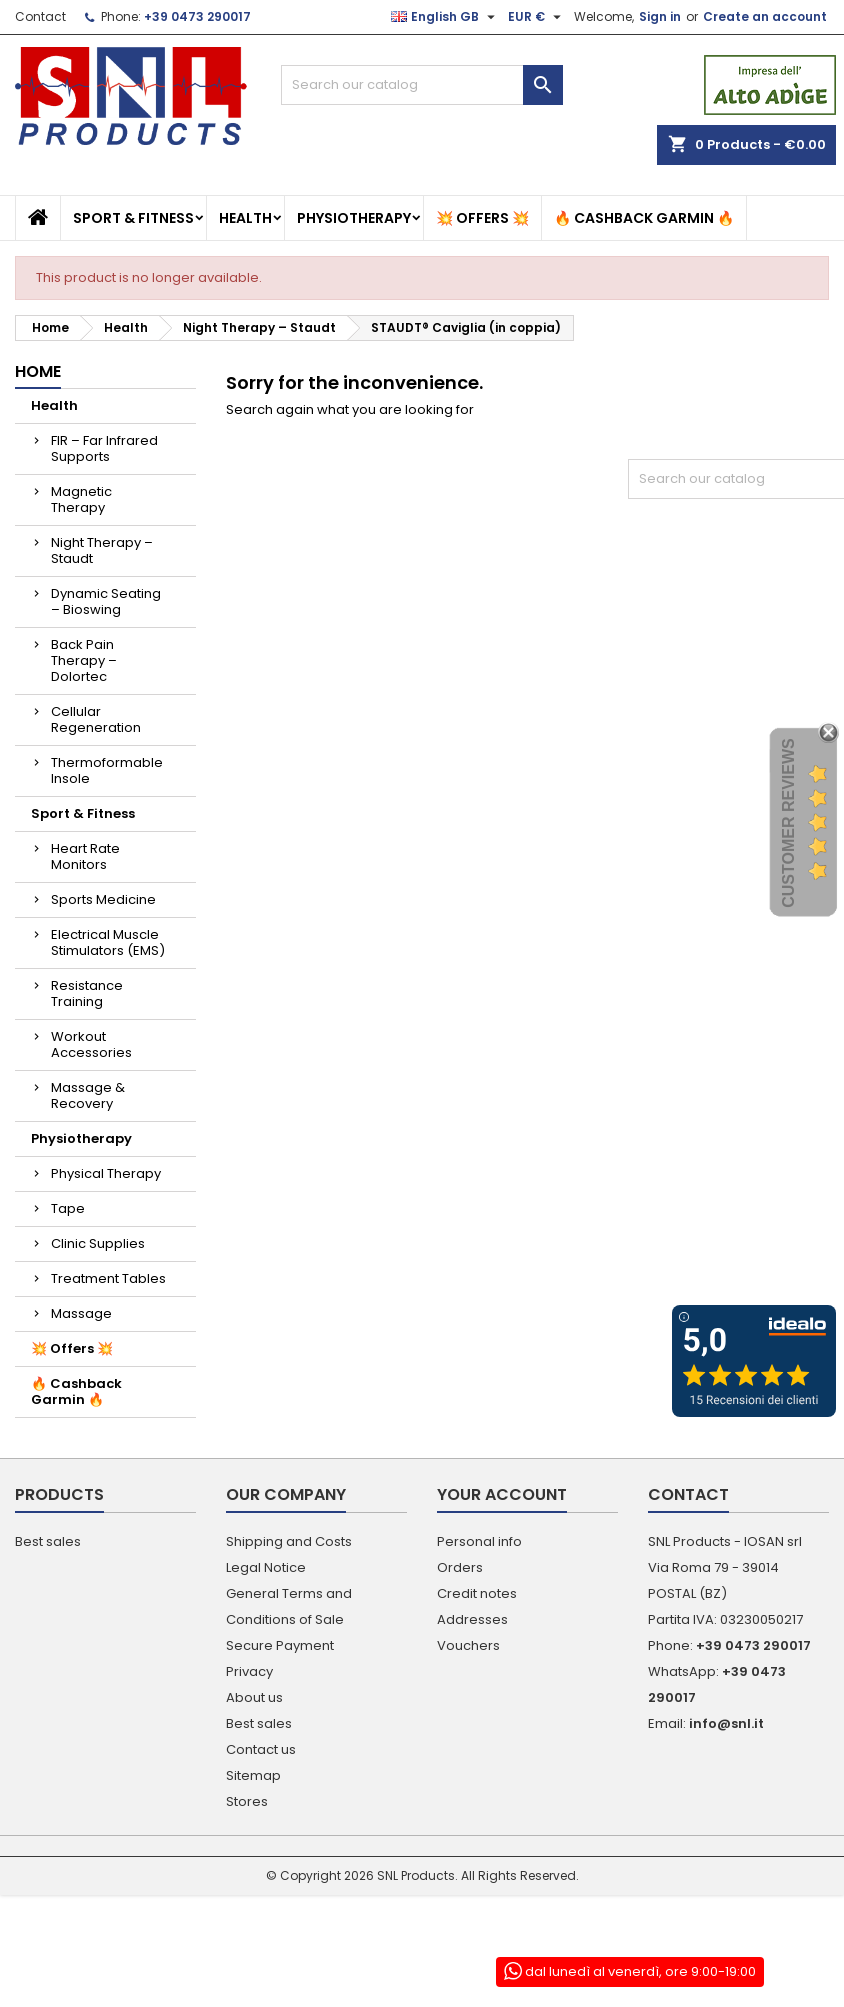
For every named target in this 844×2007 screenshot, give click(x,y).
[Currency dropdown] (537, 17)
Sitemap (253, 1775)
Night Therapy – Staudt (102, 550)
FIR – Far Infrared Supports (104, 448)
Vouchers (468, 1645)
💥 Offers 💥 (482, 218)
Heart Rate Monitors (85, 856)
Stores (247, 1801)
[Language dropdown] (445, 17)
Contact (40, 16)
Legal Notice (266, 1567)
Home (38, 371)
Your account (502, 1494)
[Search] (421, 85)
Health (245, 218)
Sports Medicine (103, 899)
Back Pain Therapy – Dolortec (84, 660)
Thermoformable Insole (107, 770)
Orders (460, 1567)
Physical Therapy (106, 1173)
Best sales (48, 1541)
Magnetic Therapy (81, 499)
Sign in (660, 16)
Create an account (765, 16)
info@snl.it (726, 1723)
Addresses (472, 1619)
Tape (68, 1208)
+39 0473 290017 (197, 16)
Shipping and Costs (289, 1541)
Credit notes (477, 1593)
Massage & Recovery (88, 1095)
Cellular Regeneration (96, 719)
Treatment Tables (108, 1278)
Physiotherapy (354, 218)
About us (254, 1697)
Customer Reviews (788, 824)
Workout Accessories (91, 1044)
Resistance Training (87, 993)
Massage (81, 1313)
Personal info (479, 1541)
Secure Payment (280, 1645)
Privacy (249, 1671)
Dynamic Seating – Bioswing (106, 601)
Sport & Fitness (133, 218)
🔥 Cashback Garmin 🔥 (644, 218)
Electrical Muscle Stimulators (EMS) (108, 942)
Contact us (261, 1749)
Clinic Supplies (98, 1243)
